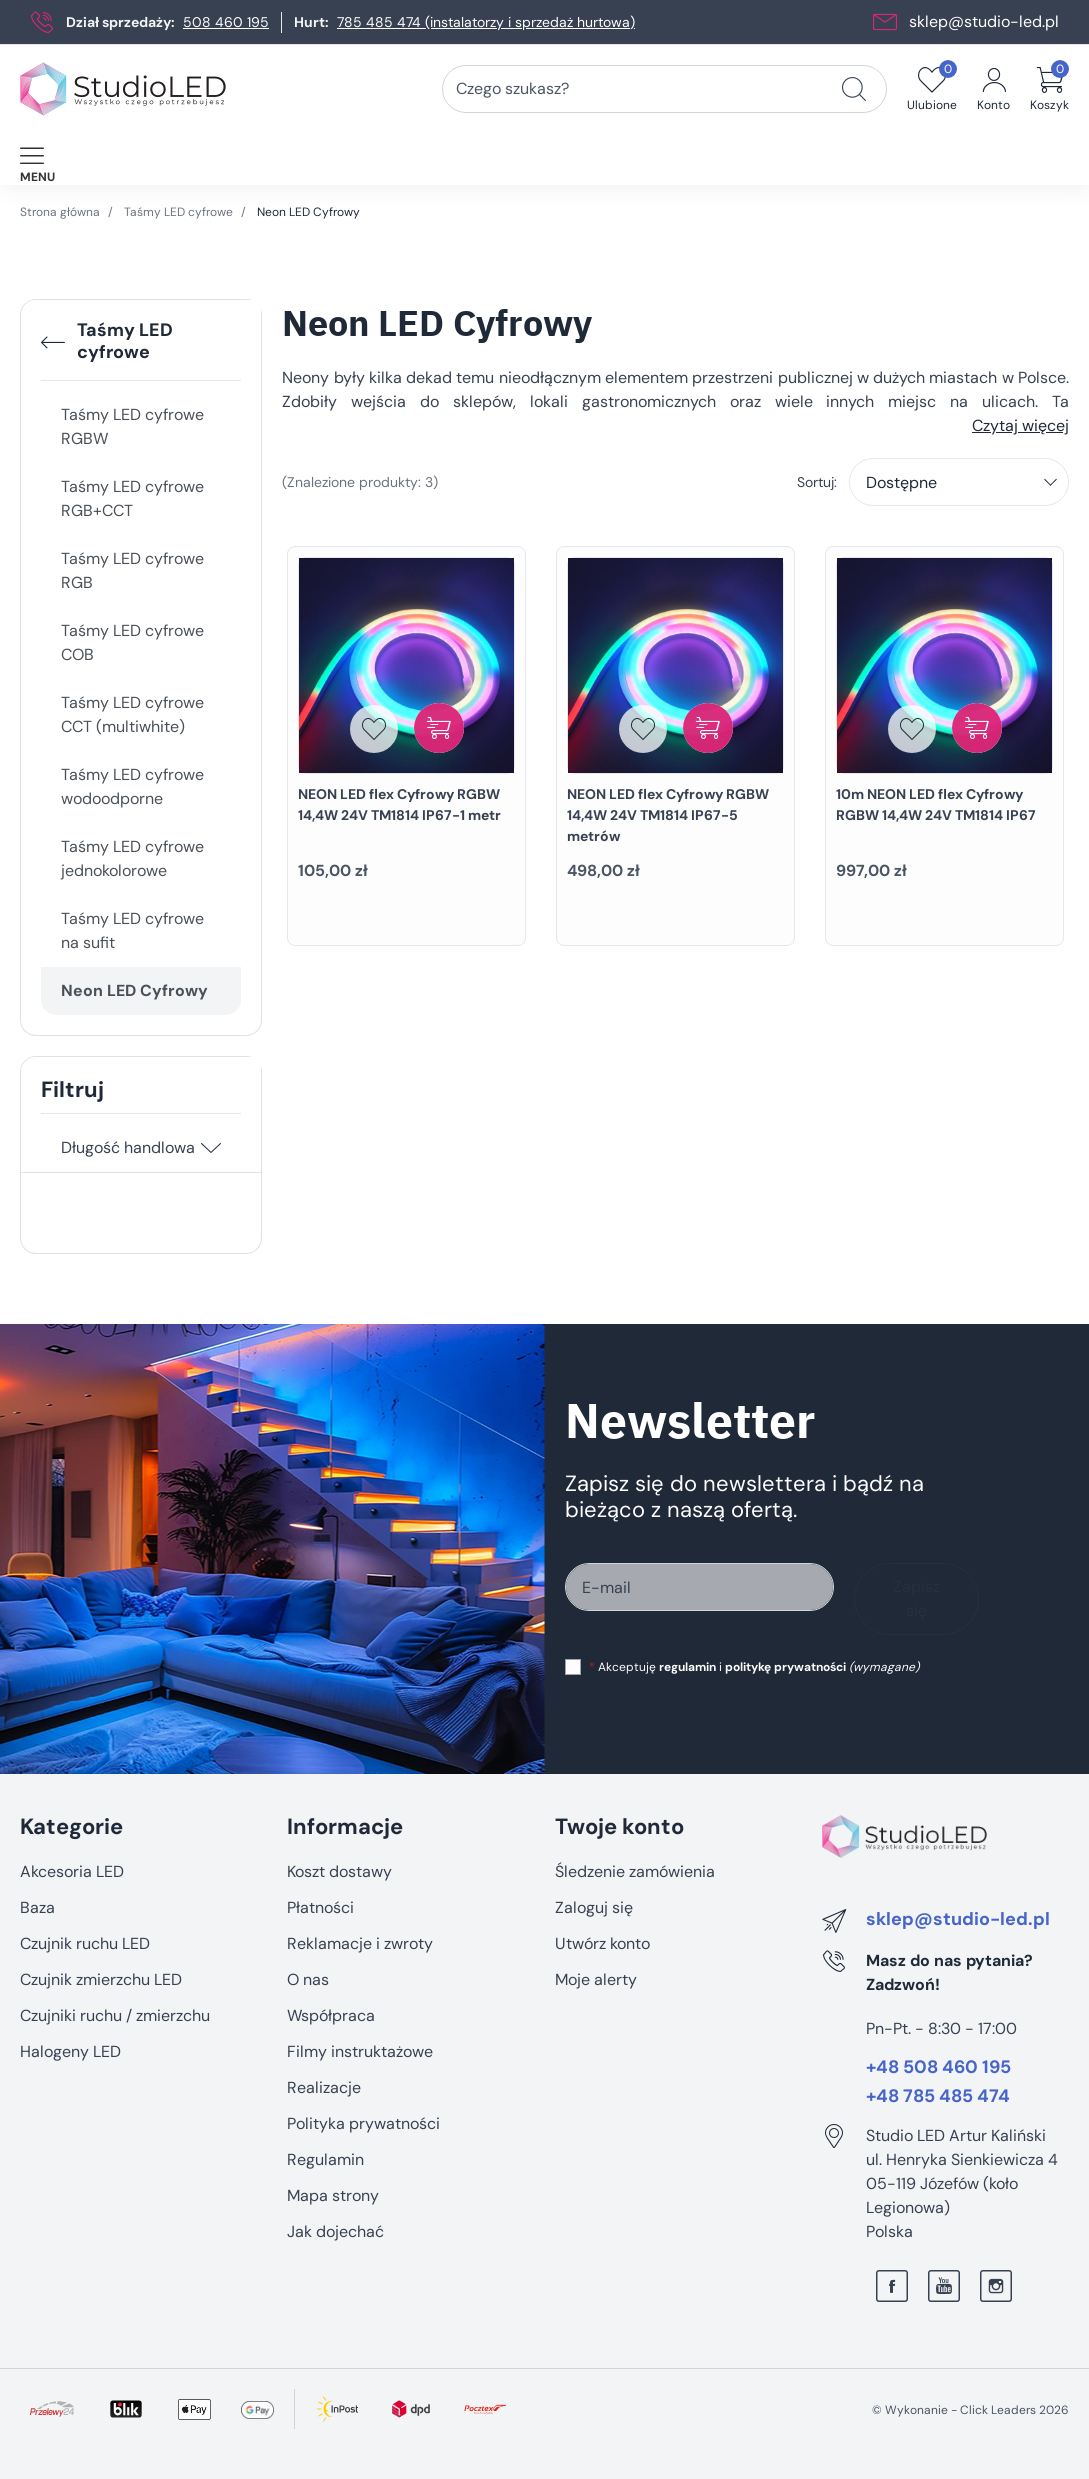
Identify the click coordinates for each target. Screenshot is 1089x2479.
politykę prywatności (785, 1667)
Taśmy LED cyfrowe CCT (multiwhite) (132, 714)
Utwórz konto (602, 1943)
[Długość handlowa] (211, 1148)
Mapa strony (333, 2195)
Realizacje (324, 2087)
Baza (37, 1907)
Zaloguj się (594, 1907)
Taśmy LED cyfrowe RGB (132, 570)
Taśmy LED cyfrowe (178, 212)
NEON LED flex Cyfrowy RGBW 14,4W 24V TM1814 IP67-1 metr (399, 804)
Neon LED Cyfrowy (134, 990)
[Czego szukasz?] (854, 89)
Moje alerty (596, 1979)
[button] (1049, 89)
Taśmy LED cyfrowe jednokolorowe (132, 858)
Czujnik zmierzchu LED (101, 1979)
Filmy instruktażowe (360, 2051)
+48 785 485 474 (938, 2097)
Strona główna (60, 212)
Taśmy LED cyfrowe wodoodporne (132, 786)
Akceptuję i (754, 1667)
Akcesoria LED (72, 1871)
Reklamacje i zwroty (360, 1943)
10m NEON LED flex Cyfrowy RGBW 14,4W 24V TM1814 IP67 (936, 804)
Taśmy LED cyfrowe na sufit (132, 930)
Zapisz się (916, 1598)
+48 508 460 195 (938, 2068)
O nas (308, 1979)
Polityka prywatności (363, 2123)
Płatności (320, 1907)
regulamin (687, 1667)
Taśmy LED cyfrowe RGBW (132, 426)
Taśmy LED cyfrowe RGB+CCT (132, 498)
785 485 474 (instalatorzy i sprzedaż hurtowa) (486, 22)
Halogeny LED (70, 2051)
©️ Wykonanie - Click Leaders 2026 (970, 2410)
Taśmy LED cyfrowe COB (132, 642)
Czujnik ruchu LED (85, 1943)
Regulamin (325, 2159)
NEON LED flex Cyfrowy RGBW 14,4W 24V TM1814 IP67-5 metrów (668, 815)
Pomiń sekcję (67, 1784)
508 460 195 (226, 22)
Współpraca (331, 2015)
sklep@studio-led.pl (984, 21)
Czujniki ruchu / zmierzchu (115, 2015)
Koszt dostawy (339, 1871)
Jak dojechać (335, 2231)
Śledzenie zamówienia (635, 1871)
